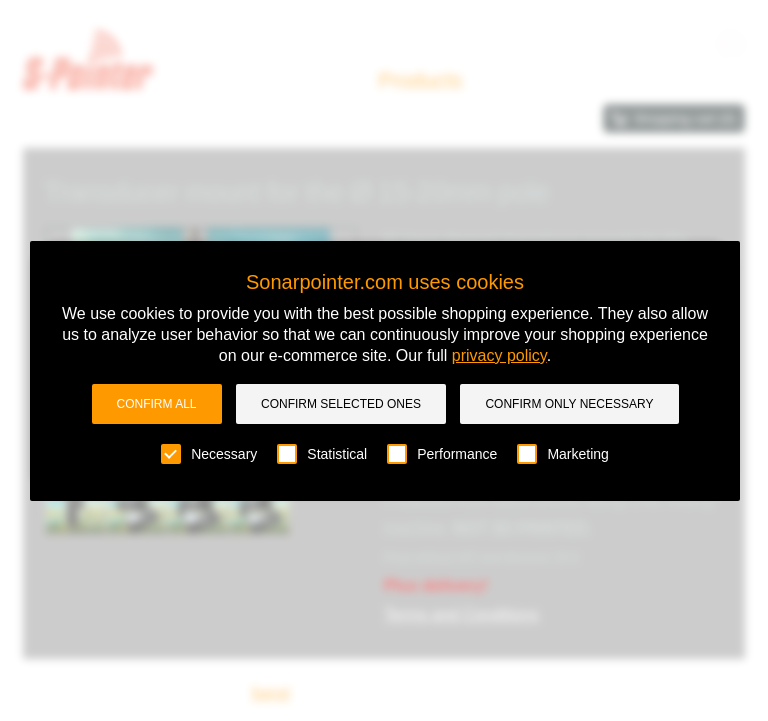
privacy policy (499, 355)
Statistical (322, 454)
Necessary (209, 454)
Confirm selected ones (341, 404)
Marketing (562, 454)
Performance (442, 454)
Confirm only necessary (569, 404)
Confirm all (157, 404)
